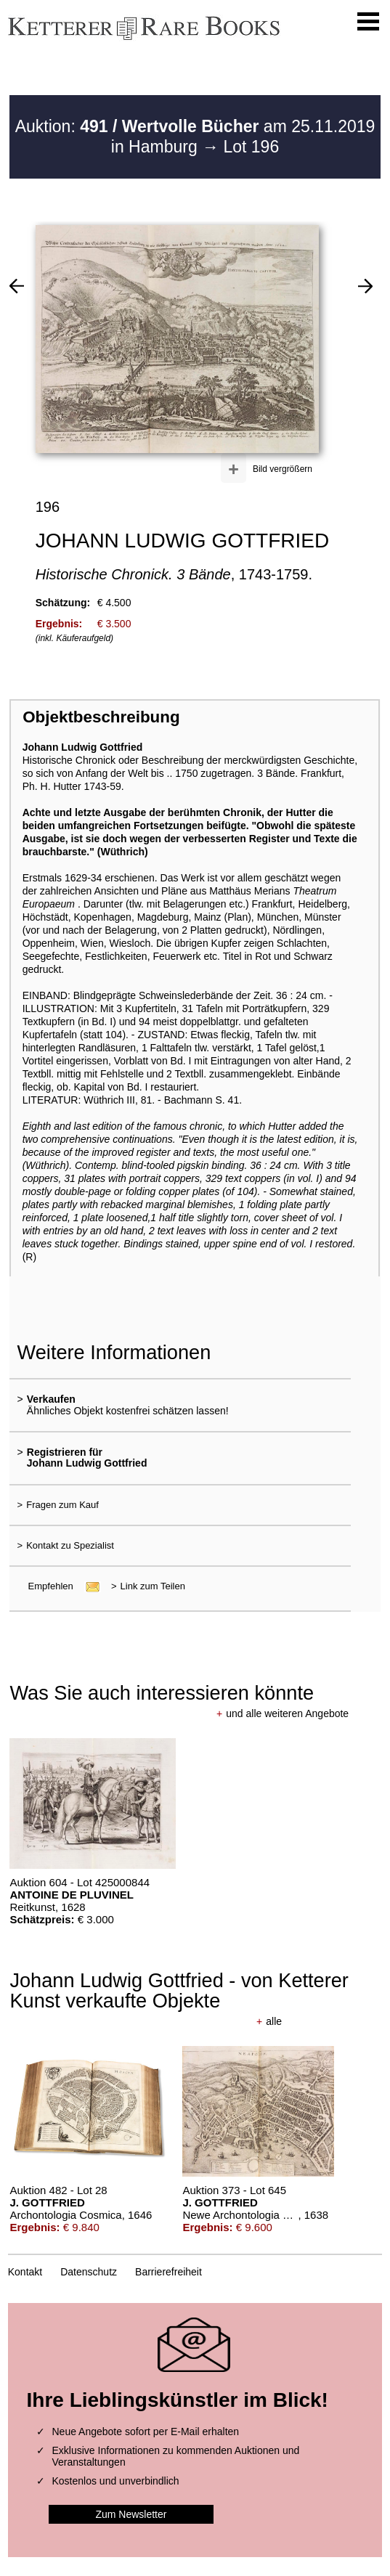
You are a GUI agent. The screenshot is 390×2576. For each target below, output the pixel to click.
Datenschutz (88, 2272)
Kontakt (25, 2272)
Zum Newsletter (130, 2514)
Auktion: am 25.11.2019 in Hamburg (195, 136)
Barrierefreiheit (168, 2272)
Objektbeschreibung (101, 717)
